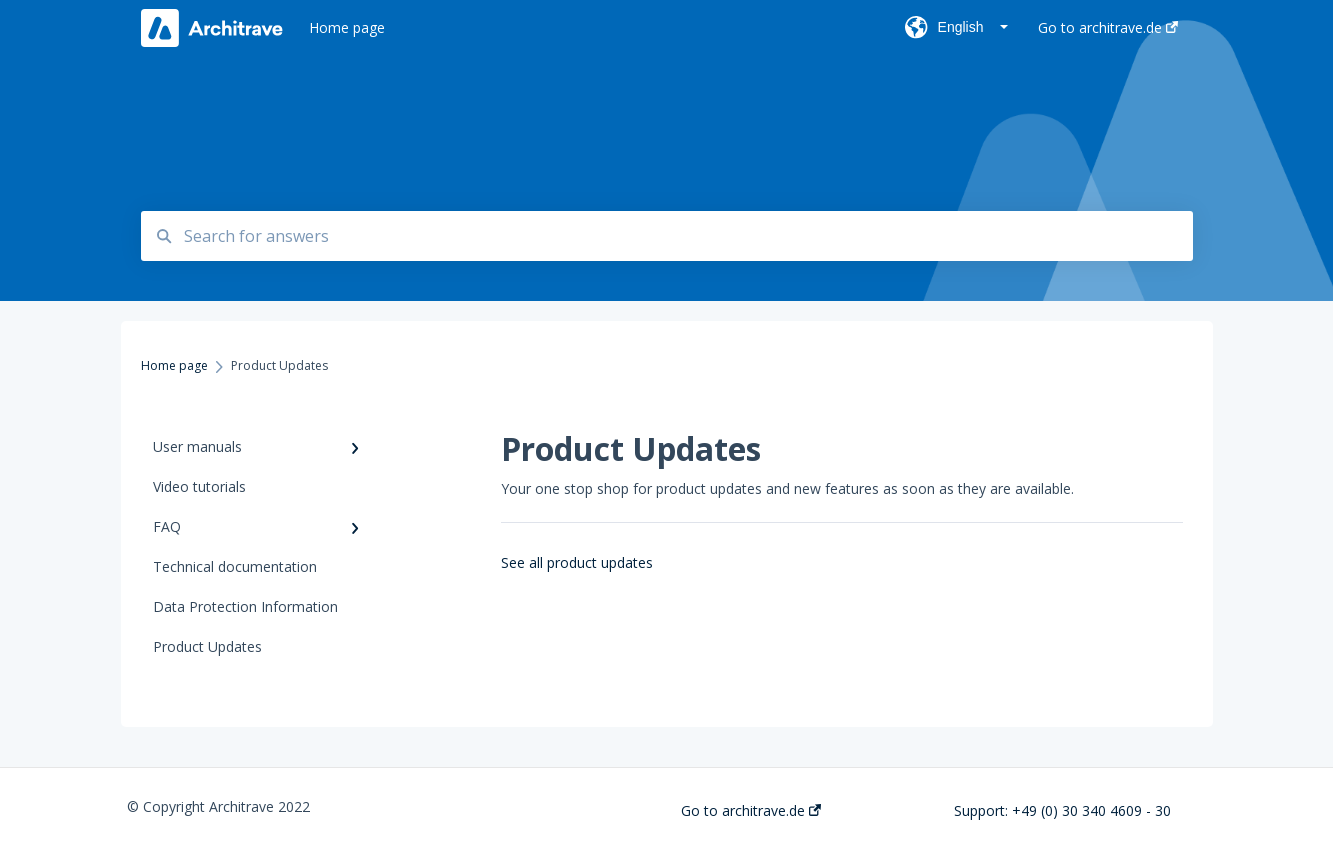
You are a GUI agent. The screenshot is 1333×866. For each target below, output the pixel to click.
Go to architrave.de (751, 811)
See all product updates (577, 562)
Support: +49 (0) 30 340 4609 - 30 (1062, 811)
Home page (347, 27)
